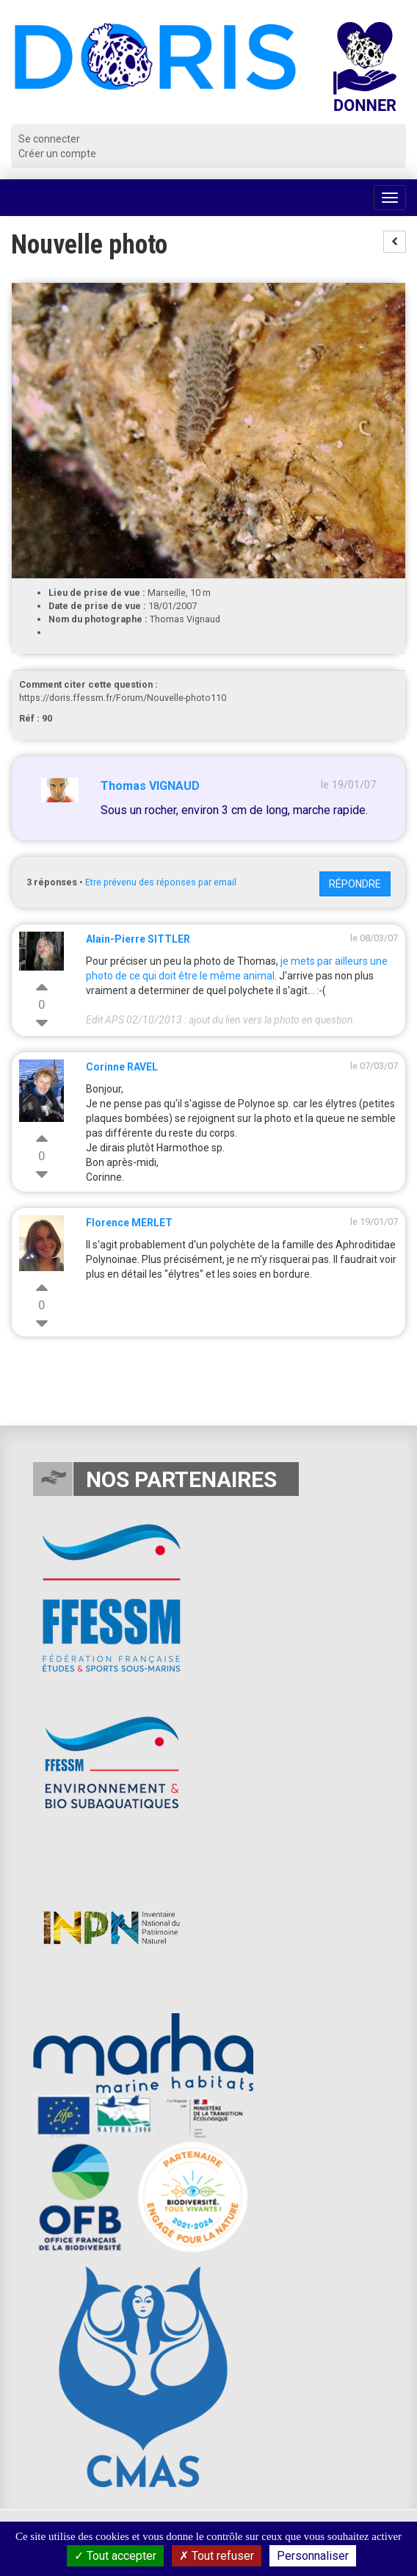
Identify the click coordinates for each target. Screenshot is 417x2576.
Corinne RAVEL (122, 1067)
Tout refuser (216, 2556)
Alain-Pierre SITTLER (138, 939)
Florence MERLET (129, 1222)
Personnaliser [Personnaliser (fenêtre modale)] (313, 2556)
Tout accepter (115, 2556)
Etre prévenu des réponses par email (160, 882)
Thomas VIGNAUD (150, 786)
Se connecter (49, 139)
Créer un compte (57, 153)
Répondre (355, 884)
